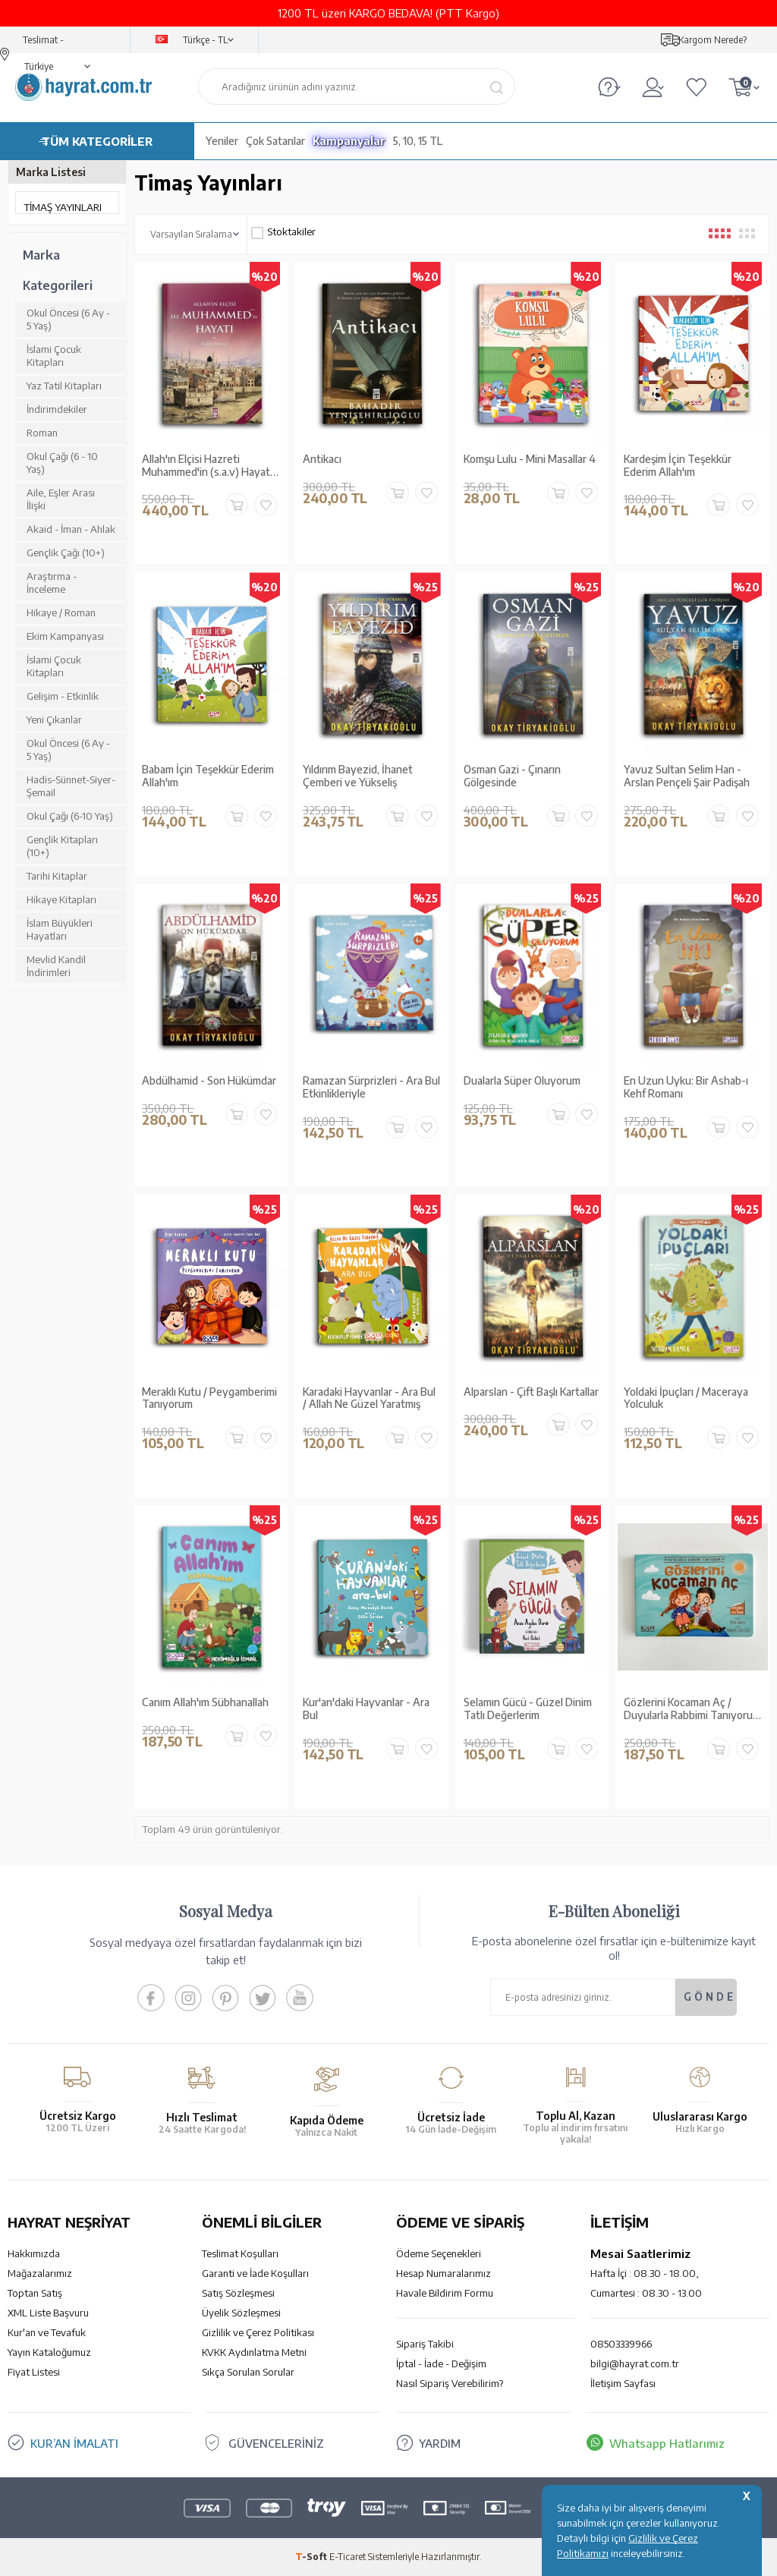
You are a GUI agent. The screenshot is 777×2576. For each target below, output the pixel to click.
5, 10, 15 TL (417, 140)
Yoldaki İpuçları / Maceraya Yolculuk (686, 1398)
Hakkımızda (34, 2253)
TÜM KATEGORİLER (97, 141)
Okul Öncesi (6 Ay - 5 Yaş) (68, 319)
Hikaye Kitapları (61, 899)
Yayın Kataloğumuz (49, 2352)
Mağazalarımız (40, 2273)
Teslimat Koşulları (240, 2253)
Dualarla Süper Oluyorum (522, 1081)
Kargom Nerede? (712, 40)
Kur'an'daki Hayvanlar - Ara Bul (366, 1708)
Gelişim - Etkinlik (63, 696)
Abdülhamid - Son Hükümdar (209, 1081)
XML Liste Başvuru (48, 2313)
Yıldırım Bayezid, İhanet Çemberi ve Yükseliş (358, 776)
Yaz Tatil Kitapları (64, 385)
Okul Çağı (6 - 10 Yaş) (62, 462)
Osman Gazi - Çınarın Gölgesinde (512, 776)
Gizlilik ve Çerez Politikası (258, 2332)
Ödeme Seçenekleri (438, 2253)
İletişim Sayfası (623, 2383)
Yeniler (222, 140)
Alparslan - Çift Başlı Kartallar (531, 1392)
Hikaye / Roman (61, 612)
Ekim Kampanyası (65, 636)
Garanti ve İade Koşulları (255, 2273)
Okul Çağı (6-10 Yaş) (70, 816)
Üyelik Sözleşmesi (241, 2313)
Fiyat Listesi (34, 2372)
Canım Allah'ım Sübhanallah (205, 1702)
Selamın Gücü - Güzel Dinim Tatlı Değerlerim (528, 1708)
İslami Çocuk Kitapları (54, 355)
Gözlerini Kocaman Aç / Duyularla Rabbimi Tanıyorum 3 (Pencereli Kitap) (692, 1709)
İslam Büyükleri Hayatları (60, 929)
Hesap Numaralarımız (443, 2273)
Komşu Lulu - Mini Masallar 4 (530, 459)
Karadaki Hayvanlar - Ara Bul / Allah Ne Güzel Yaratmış (369, 1398)
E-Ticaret (347, 2556)
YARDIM (440, 2443)
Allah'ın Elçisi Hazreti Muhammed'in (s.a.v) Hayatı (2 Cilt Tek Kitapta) (207, 466)
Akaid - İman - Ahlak (71, 529)
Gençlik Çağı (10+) (66, 552)
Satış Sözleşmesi (238, 2293)
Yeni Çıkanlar (54, 719)
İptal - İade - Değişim (441, 2363)
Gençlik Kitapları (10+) (62, 845)
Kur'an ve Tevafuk (47, 2332)
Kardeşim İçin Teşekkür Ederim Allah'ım (677, 465)
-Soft (312, 2556)
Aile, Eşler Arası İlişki (61, 499)
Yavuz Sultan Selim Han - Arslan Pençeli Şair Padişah (687, 776)
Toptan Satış (35, 2293)
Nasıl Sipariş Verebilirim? (449, 2383)
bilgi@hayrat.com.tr (634, 2363)
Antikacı (322, 459)
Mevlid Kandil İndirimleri (56, 965)
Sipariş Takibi (425, 2344)
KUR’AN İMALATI (74, 2443)
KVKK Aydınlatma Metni (254, 2352)
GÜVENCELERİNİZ (276, 2443)
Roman (42, 433)
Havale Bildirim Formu (444, 2293)
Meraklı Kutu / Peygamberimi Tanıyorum (209, 1398)
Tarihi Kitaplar (57, 876)
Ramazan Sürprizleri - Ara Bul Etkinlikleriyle (371, 1087)
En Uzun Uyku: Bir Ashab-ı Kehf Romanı (686, 1087)
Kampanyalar (349, 140)
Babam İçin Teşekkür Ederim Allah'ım (208, 776)
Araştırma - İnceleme (52, 582)
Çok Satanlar (275, 140)
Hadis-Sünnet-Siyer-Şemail (71, 785)
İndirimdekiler (57, 409)
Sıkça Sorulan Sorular (248, 2372)
